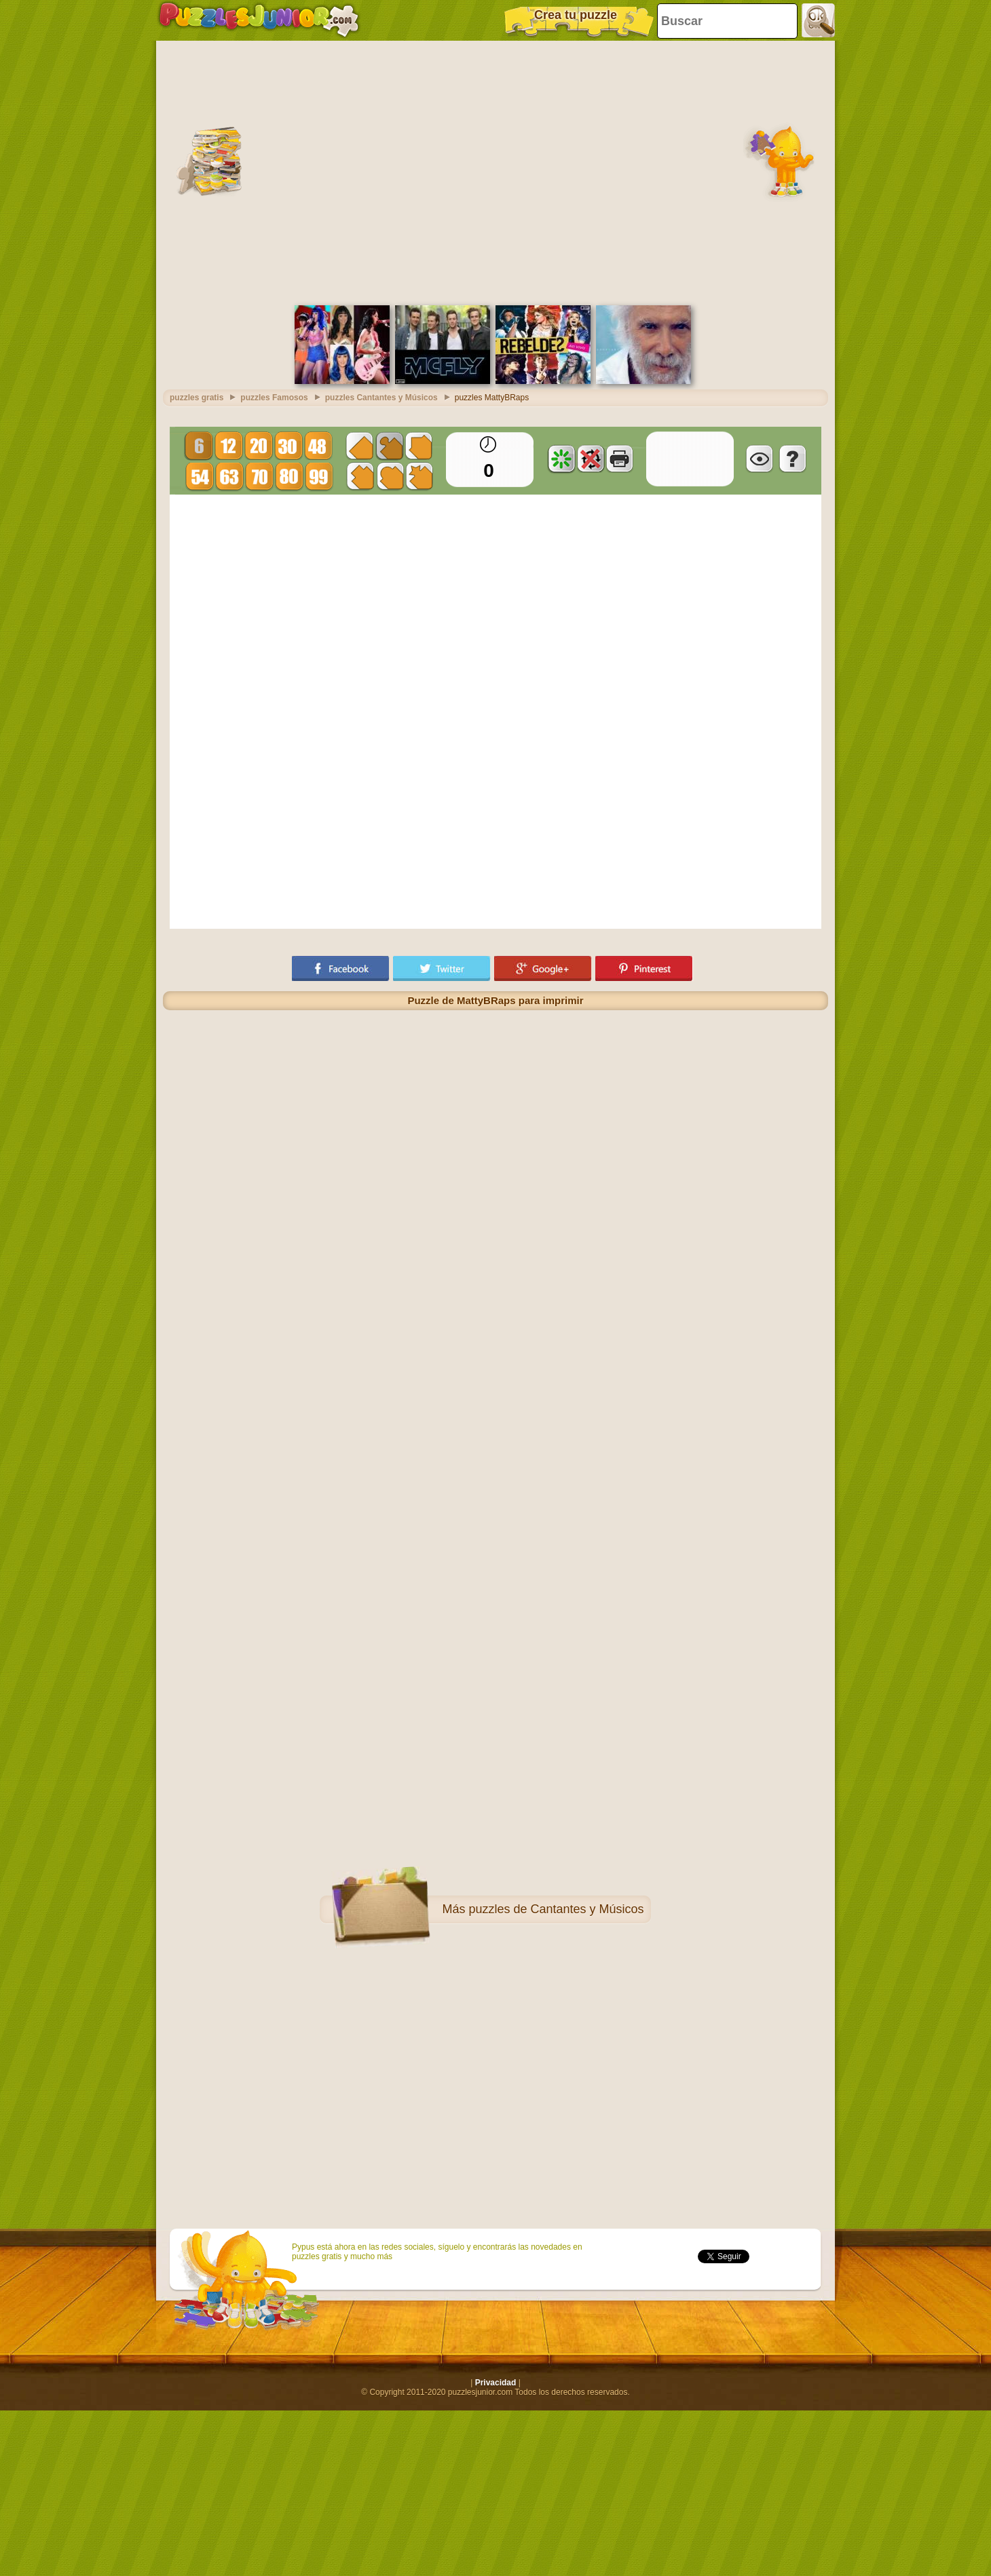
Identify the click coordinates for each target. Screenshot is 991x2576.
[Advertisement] (127, 171)
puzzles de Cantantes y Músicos (555, 1909)
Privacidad (496, 2382)
